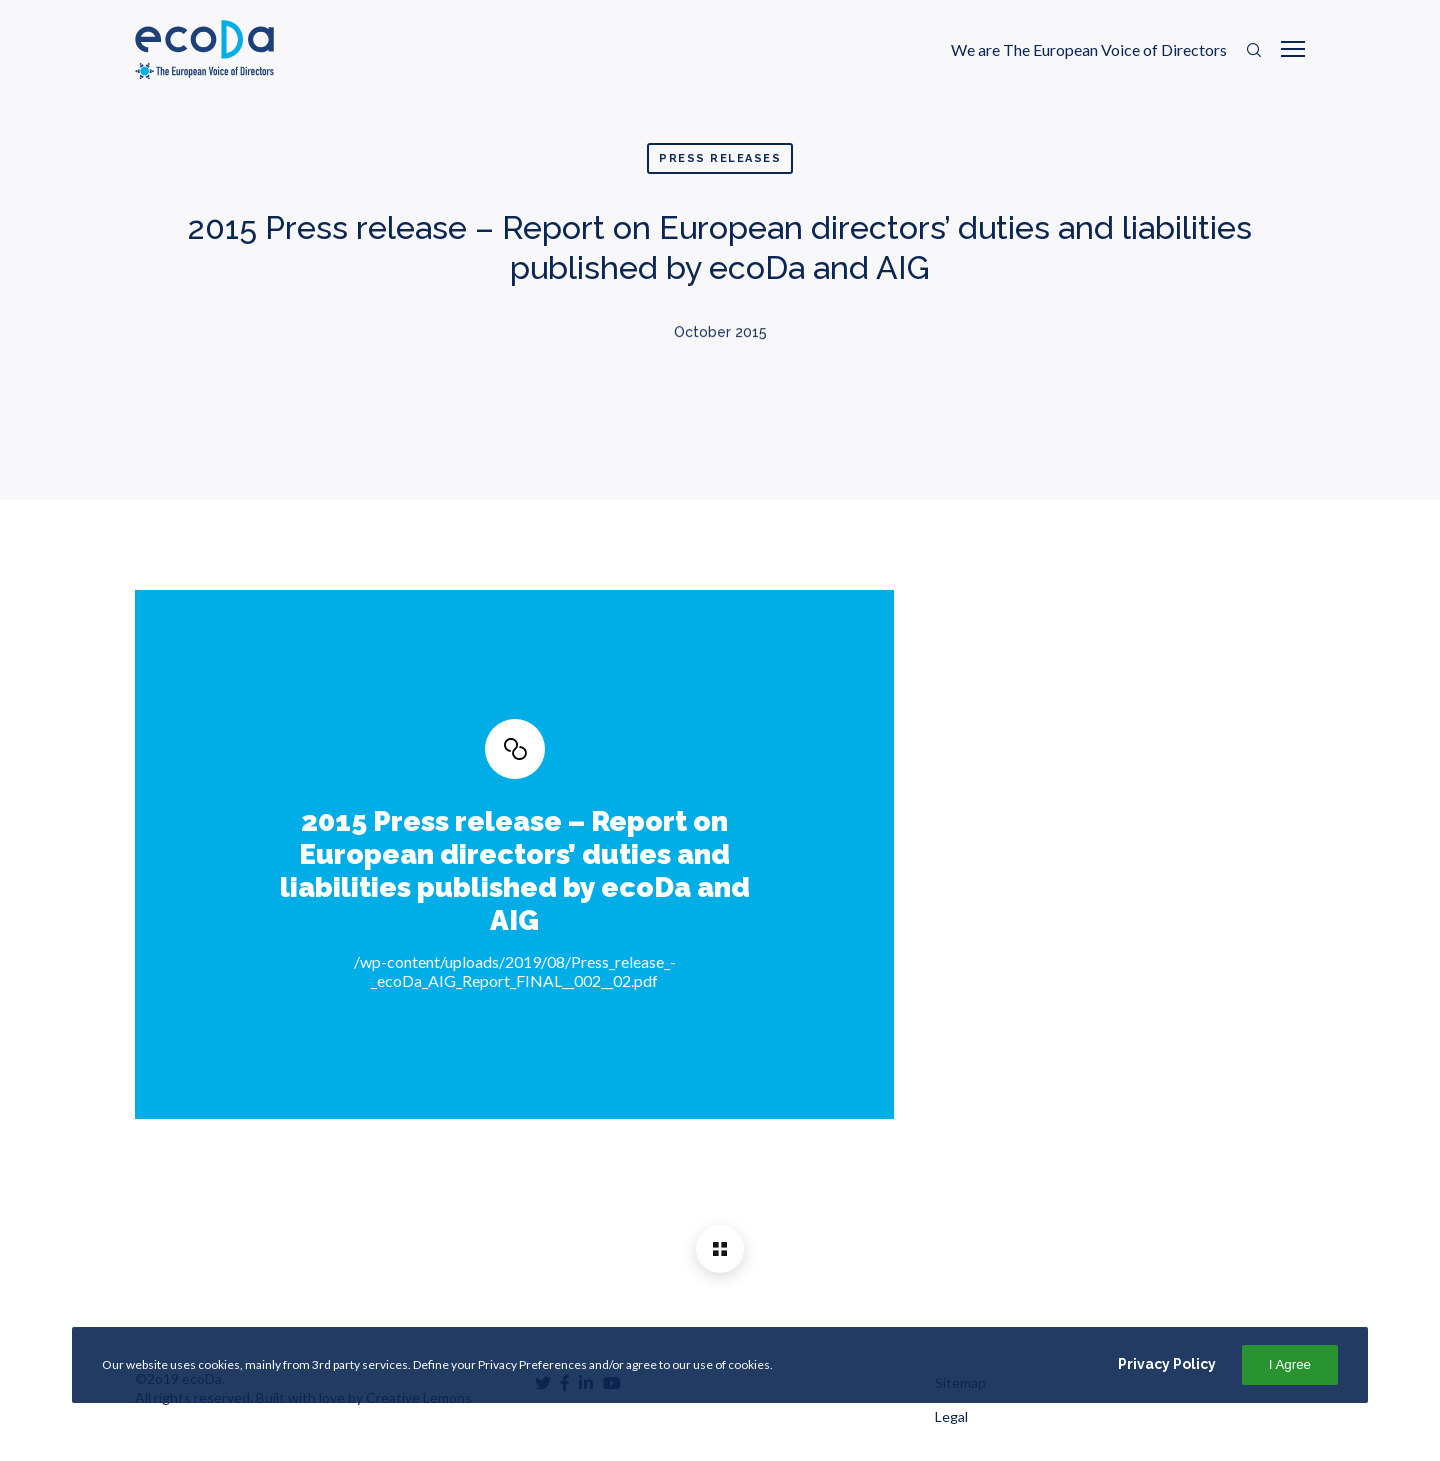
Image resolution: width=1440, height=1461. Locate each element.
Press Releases (720, 158)
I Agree (1290, 1364)
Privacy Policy (1167, 1364)
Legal (951, 1416)
